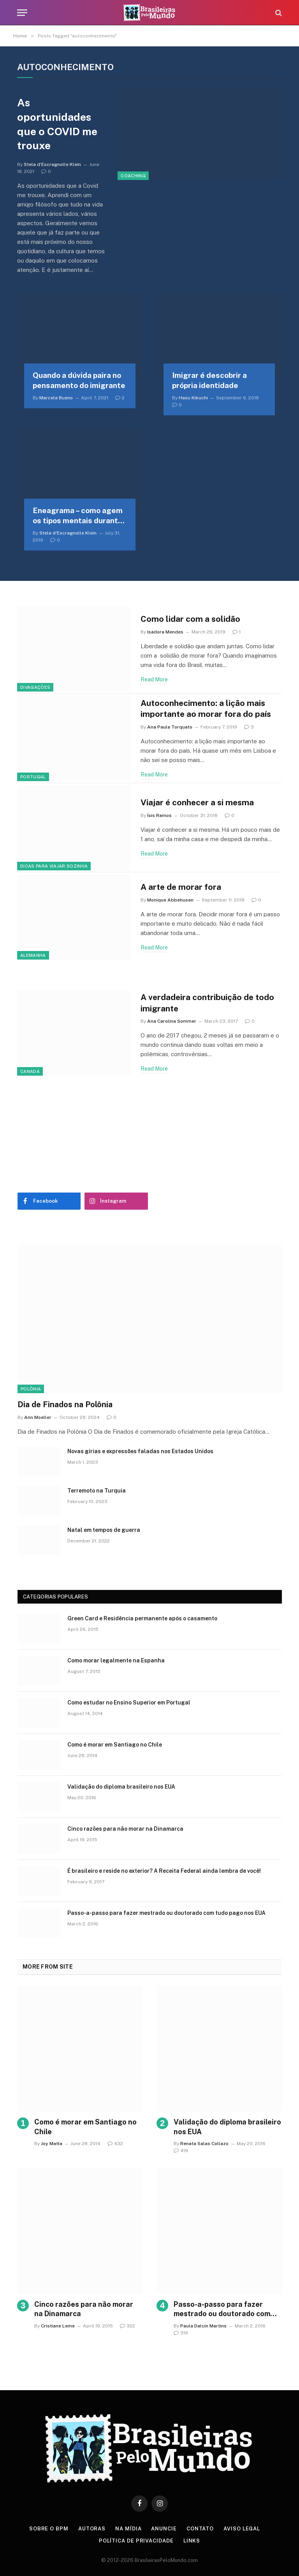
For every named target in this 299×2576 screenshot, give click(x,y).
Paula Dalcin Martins (203, 2326)
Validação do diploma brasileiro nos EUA (121, 1787)
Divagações (35, 687)
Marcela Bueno (56, 398)
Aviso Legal (241, 2529)
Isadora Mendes (165, 632)
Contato (200, 2529)
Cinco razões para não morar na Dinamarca (125, 1829)
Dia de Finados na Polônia (65, 1404)
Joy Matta (51, 2143)
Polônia (31, 1389)
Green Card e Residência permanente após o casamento (142, 1618)
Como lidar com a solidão (190, 619)
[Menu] (22, 12)
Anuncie (163, 2529)
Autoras (92, 2529)
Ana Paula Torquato (169, 727)
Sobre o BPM (49, 2529)
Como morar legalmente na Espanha (116, 1660)
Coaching (133, 175)
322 (127, 2326)
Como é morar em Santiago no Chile (114, 1744)
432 (115, 2143)
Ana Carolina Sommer (171, 1021)
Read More (154, 679)
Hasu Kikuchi (193, 398)
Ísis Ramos (159, 815)
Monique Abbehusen (170, 900)
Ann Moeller (37, 1417)
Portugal (33, 777)
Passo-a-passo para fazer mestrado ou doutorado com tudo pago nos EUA (166, 1913)
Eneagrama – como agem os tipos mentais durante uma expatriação (78, 516)
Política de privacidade (136, 2541)
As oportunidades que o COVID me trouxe (57, 124)
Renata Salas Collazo (204, 2143)
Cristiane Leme (58, 2326)
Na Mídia (128, 2529)
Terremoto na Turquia (96, 1490)
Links (192, 2541)
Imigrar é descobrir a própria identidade (209, 380)
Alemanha (33, 955)
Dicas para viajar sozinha (54, 866)
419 (181, 2150)
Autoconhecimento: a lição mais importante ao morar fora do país (206, 708)
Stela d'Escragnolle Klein (52, 164)
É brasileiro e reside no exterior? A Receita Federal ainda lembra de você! (164, 1871)
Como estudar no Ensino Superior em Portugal (128, 1702)
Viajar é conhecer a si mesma (197, 802)
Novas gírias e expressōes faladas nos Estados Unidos (140, 1451)
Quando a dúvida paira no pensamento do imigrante (79, 380)
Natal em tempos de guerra (103, 1530)
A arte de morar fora (181, 887)
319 (181, 2333)
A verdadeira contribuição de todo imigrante (207, 1002)
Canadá (30, 1071)
